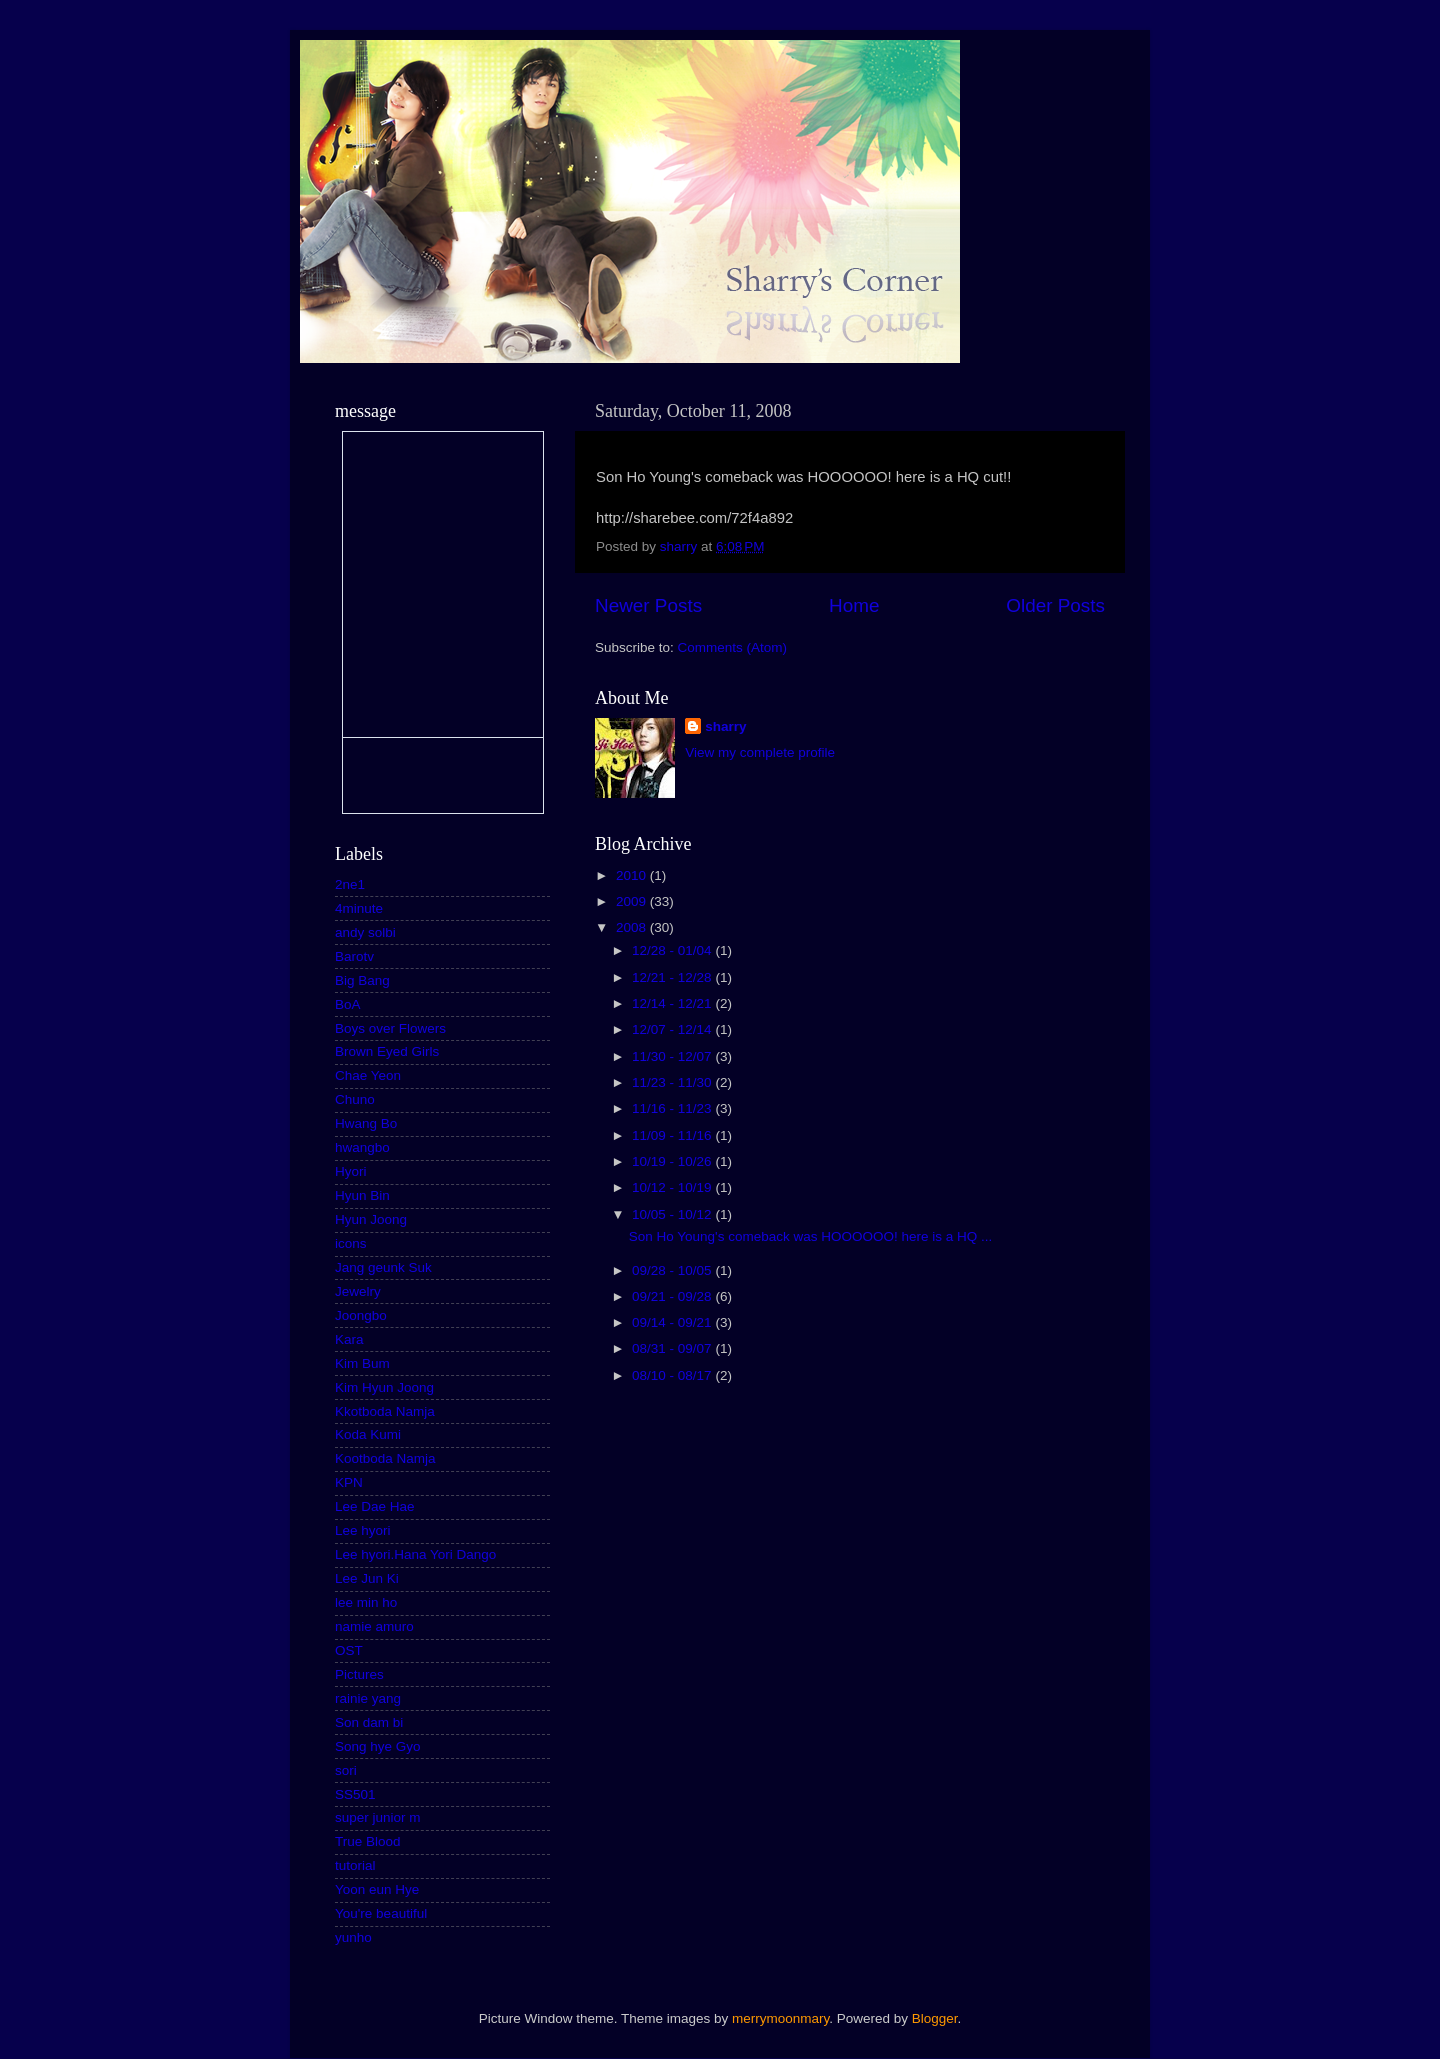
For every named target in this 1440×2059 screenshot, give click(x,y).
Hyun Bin (362, 1195)
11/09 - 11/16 (673, 1135)
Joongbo (361, 1315)
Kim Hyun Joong (384, 1387)
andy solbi (365, 932)
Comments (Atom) (733, 647)
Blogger (935, 2018)
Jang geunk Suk (383, 1267)
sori (346, 1770)
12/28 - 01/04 (673, 950)
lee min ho (366, 1602)
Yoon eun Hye (377, 1889)
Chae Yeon (368, 1075)
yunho (353, 1937)
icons (351, 1243)
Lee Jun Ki (367, 1578)
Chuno (355, 1099)
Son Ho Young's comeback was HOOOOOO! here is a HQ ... (811, 1236)
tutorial (355, 1865)
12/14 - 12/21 (673, 1003)
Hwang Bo (366, 1123)
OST (349, 1650)
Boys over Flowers (390, 1028)
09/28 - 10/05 (673, 1270)
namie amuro (374, 1626)
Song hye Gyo (378, 1746)
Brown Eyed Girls (387, 1051)
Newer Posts (648, 605)
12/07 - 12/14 (673, 1029)
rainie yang (368, 1698)
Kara (349, 1339)
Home (854, 605)
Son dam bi (369, 1722)
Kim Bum (362, 1363)
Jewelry (358, 1291)
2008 (633, 927)
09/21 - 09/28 (673, 1296)
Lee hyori (363, 1530)
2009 (633, 901)
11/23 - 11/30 (673, 1082)
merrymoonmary (780, 2018)
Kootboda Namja (385, 1458)
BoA (348, 1004)
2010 (633, 875)
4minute (359, 908)
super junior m (378, 1817)
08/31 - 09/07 (673, 1348)
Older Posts (1055, 605)
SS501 (355, 1794)
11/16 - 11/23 (673, 1108)
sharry (725, 726)
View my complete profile (760, 752)
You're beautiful (381, 1913)
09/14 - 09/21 (673, 1322)
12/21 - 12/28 (673, 977)
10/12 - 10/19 (673, 1187)
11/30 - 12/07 (673, 1056)
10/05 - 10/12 (673, 1214)
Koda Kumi (368, 1434)
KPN (349, 1482)
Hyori (351, 1171)
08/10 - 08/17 (673, 1375)
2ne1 (350, 884)
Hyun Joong (371, 1219)
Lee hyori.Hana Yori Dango (415, 1554)
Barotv (354, 956)
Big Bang (362, 980)
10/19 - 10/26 (673, 1161)
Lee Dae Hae (375, 1506)
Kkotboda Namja (385, 1411)
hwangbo (362, 1147)
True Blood (368, 1841)
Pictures (359, 1674)
